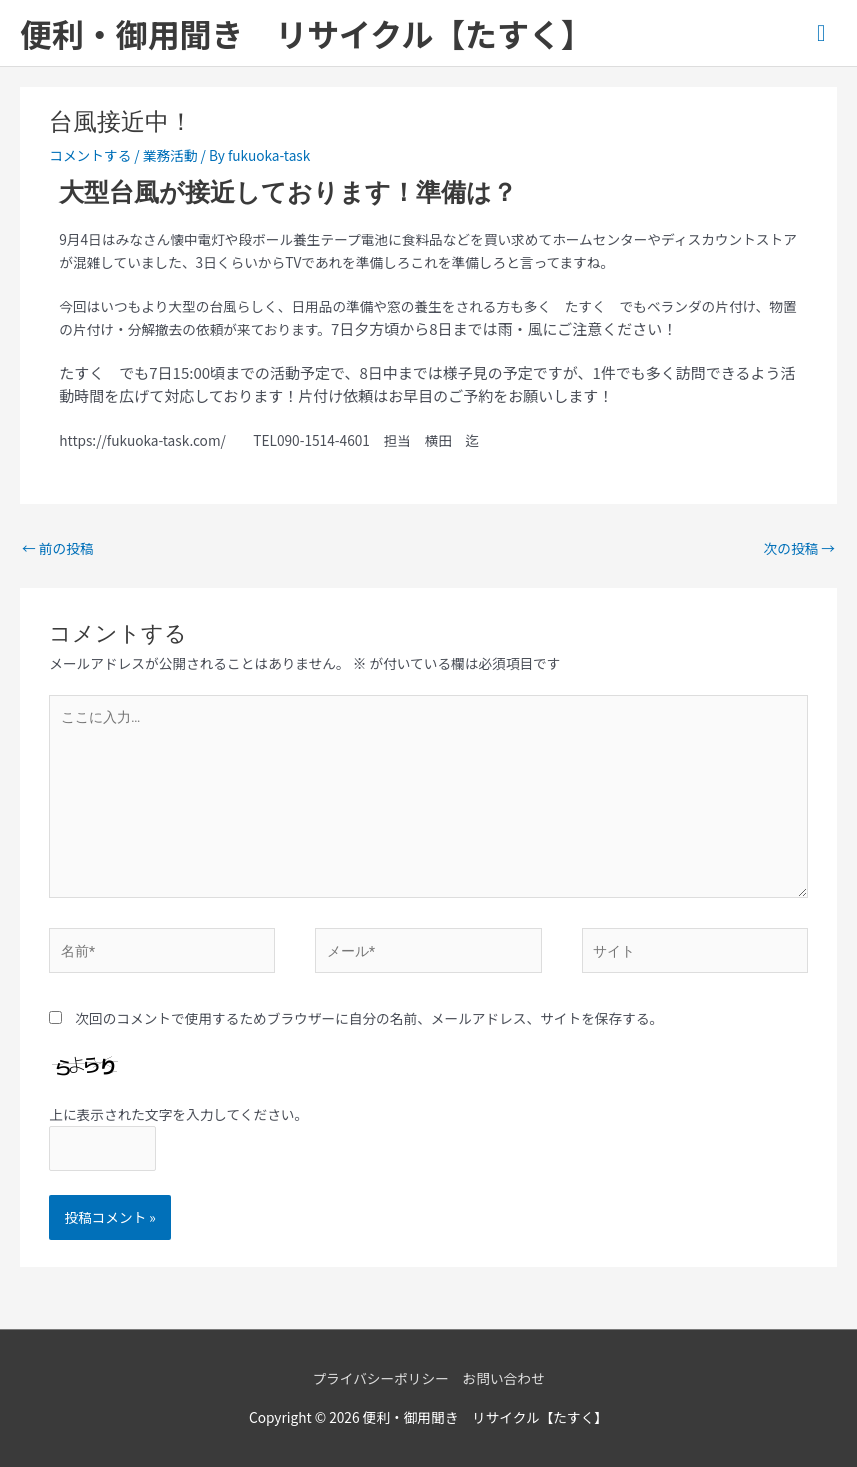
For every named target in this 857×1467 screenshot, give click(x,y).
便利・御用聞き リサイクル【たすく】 (306, 33)
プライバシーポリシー (380, 1378)
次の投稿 (799, 548)
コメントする (90, 155)
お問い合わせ (504, 1378)
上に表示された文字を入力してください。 (178, 1114)
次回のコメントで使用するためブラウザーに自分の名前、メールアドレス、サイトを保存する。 (369, 1018)
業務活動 (170, 155)
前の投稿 (57, 548)
